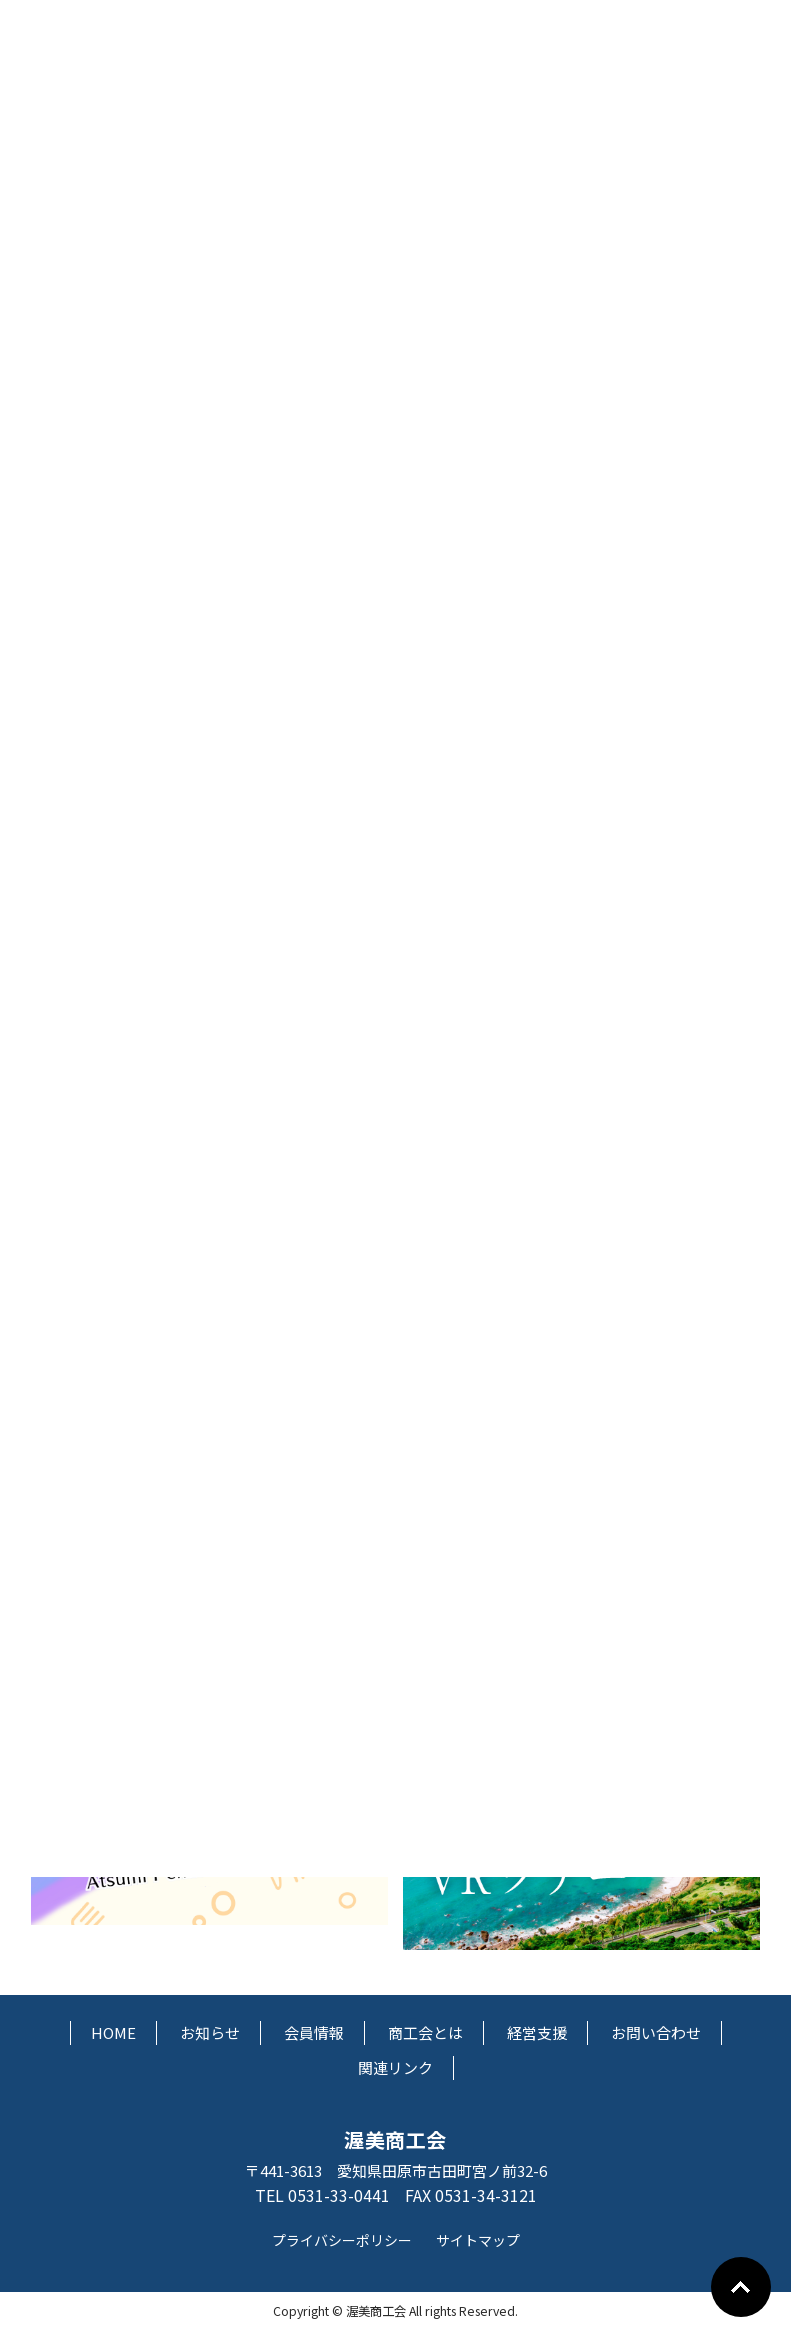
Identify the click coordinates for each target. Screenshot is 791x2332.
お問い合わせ (656, 2032)
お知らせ (210, 2032)
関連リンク (395, 2067)
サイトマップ (478, 2240)
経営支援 (537, 2032)
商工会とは (425, 2032)
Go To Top (741, 2287)
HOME (113, 2032)
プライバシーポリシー (342, 2240)
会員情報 (314, 2032)
